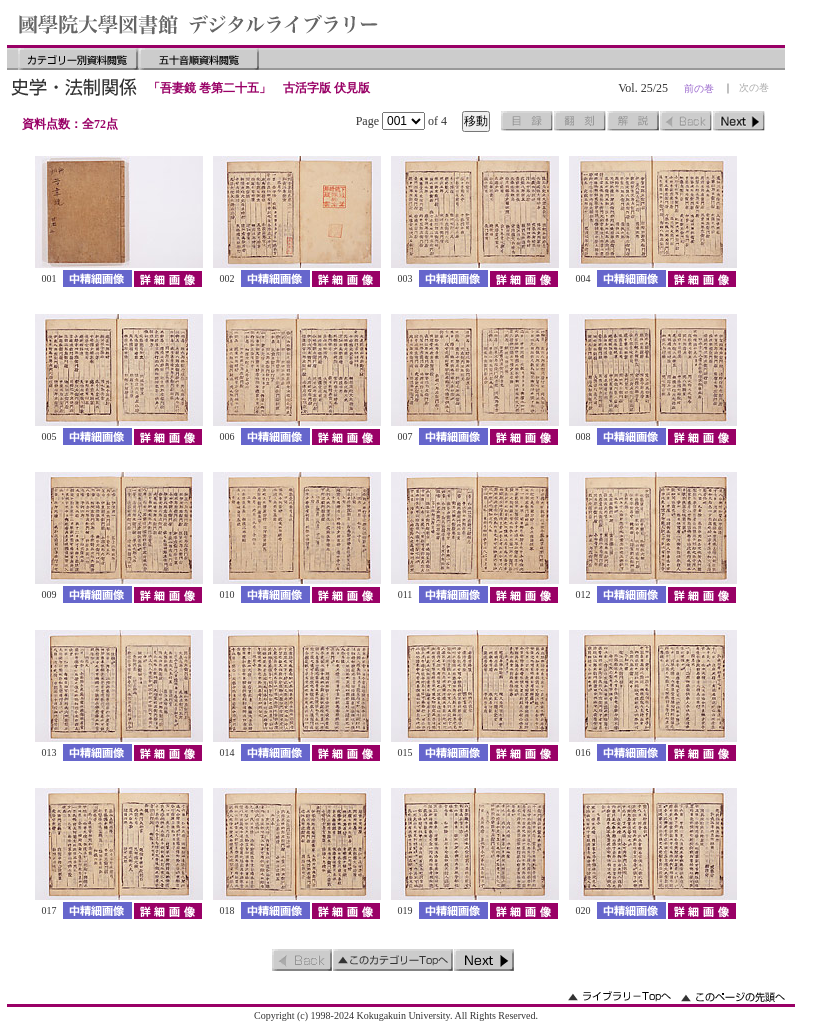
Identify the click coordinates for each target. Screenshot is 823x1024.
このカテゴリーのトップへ (393, 960)
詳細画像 (167, 278)
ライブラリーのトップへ (619, 996)
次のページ (739, 121)
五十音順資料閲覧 (199, 59)
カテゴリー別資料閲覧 (78, 59)
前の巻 (699, 88)
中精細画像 (97, 278)
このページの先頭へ (733, 996)
